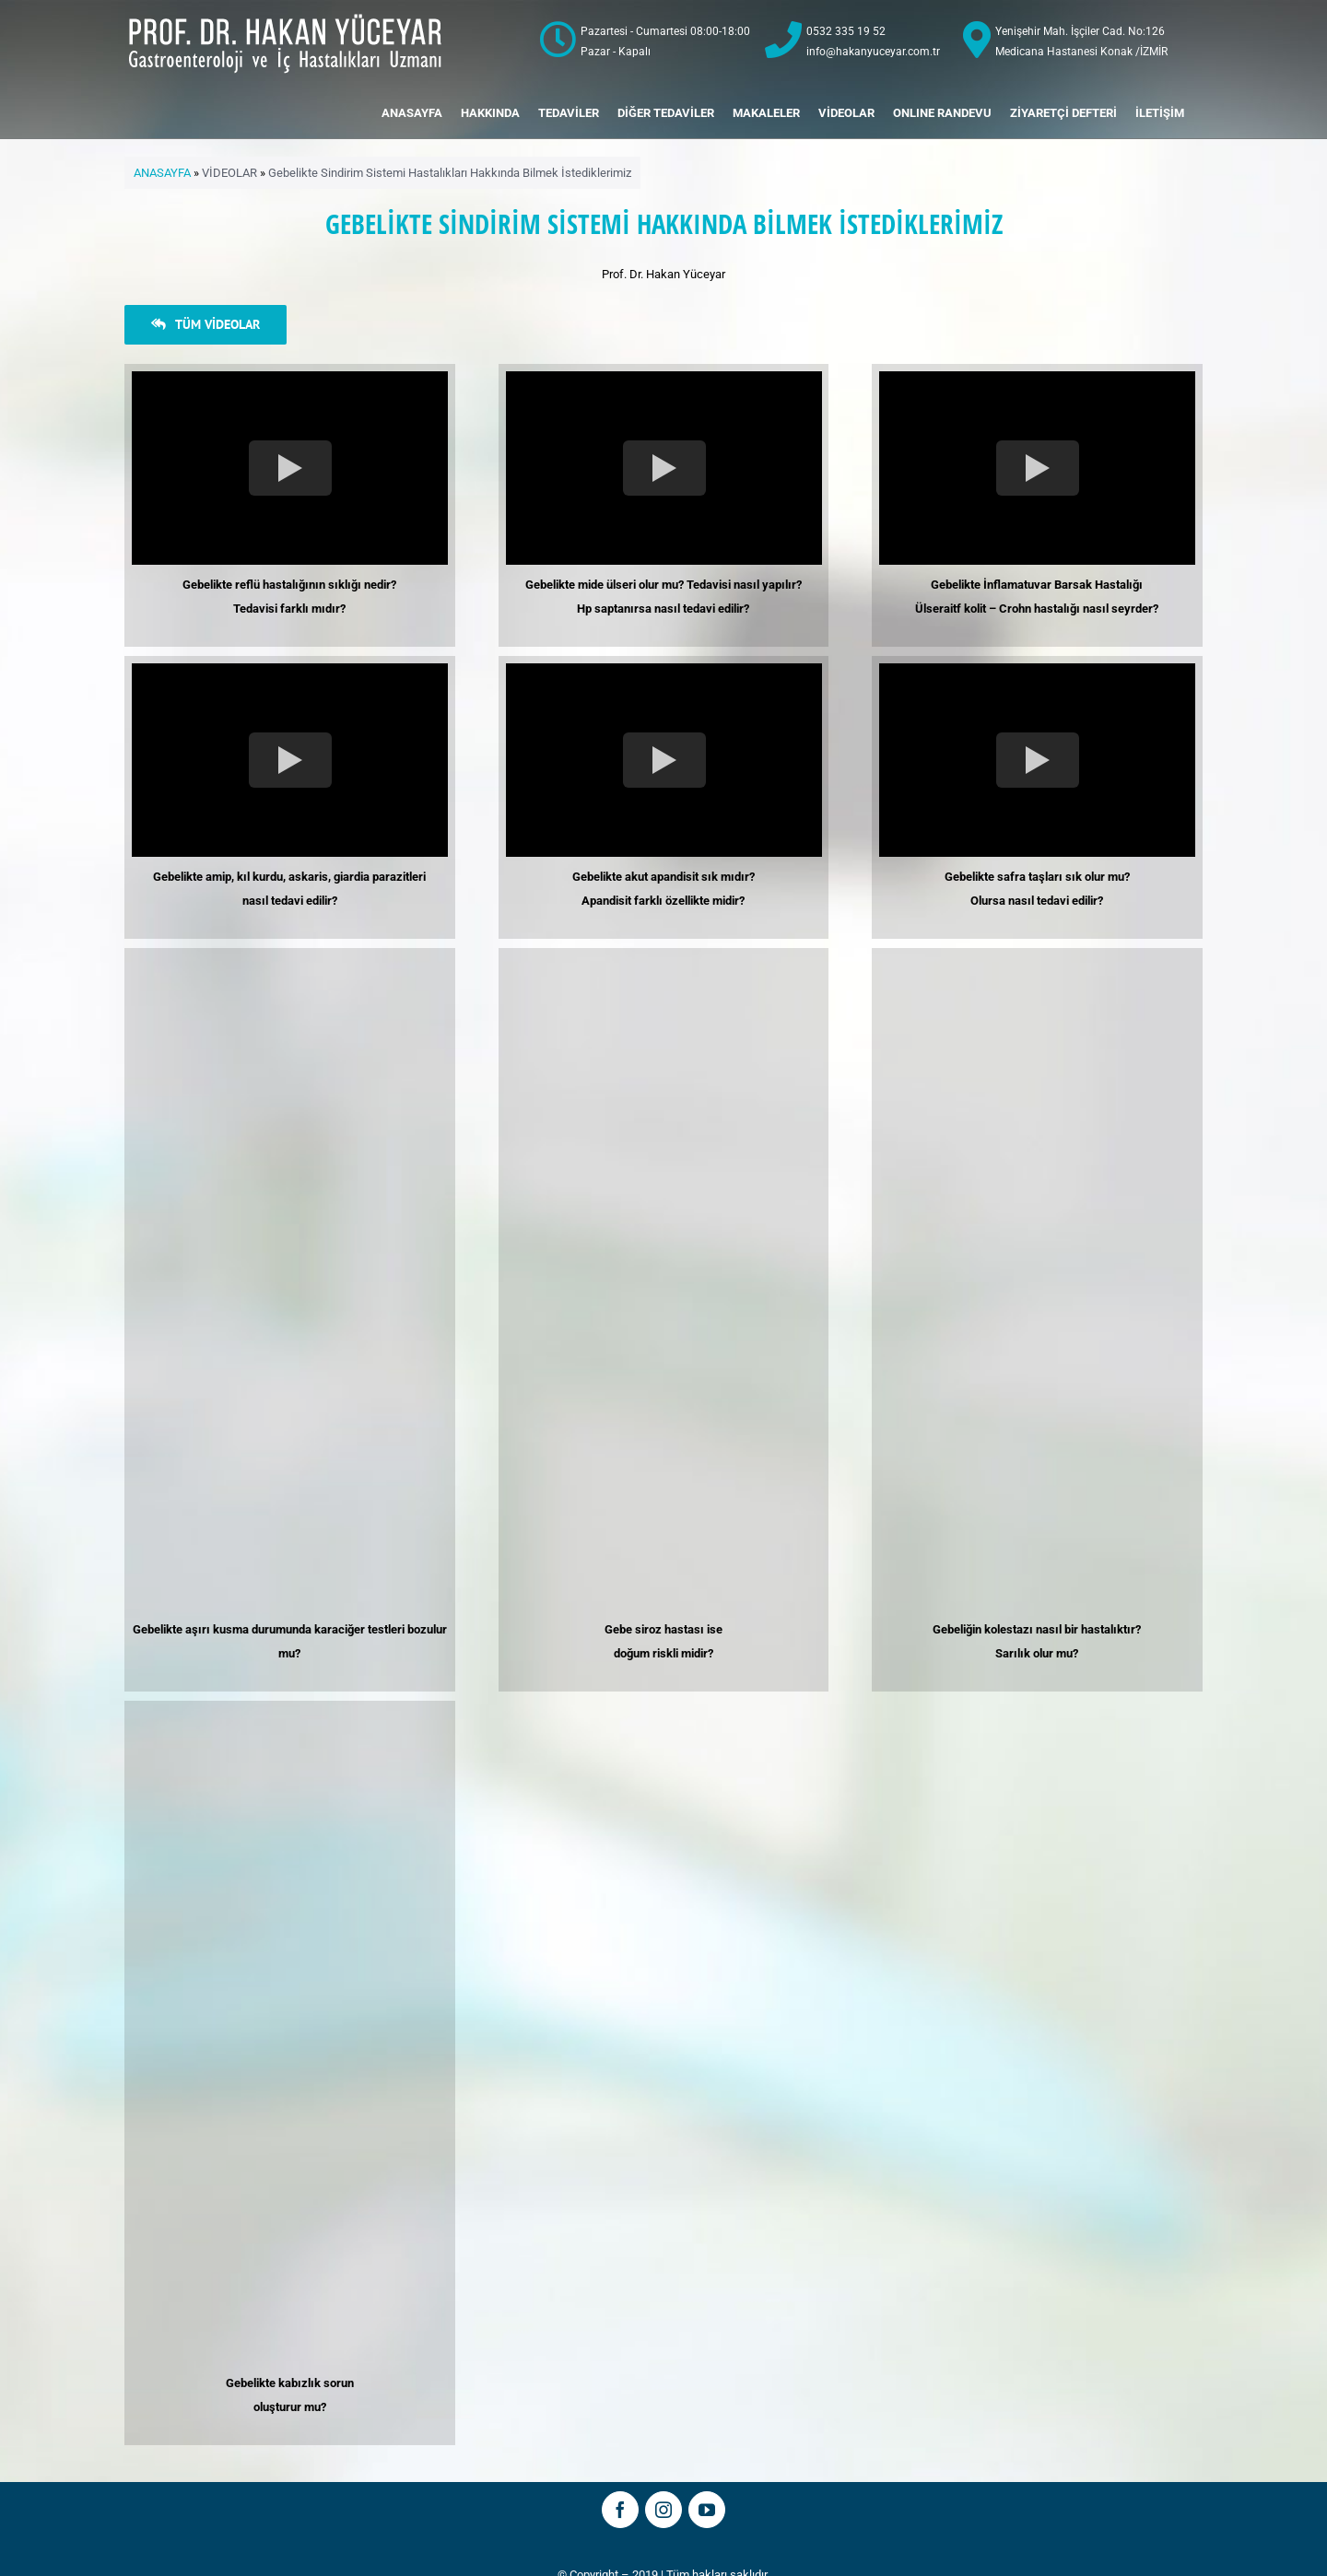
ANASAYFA (162, 173)
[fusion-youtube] (706, 2509)
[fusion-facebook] (620, 2509)
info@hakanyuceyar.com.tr (873, 51)
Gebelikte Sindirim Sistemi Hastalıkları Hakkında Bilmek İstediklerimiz (449, 173)
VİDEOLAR (229, 173)
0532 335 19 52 (846, 31)
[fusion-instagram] (663, 2509)
